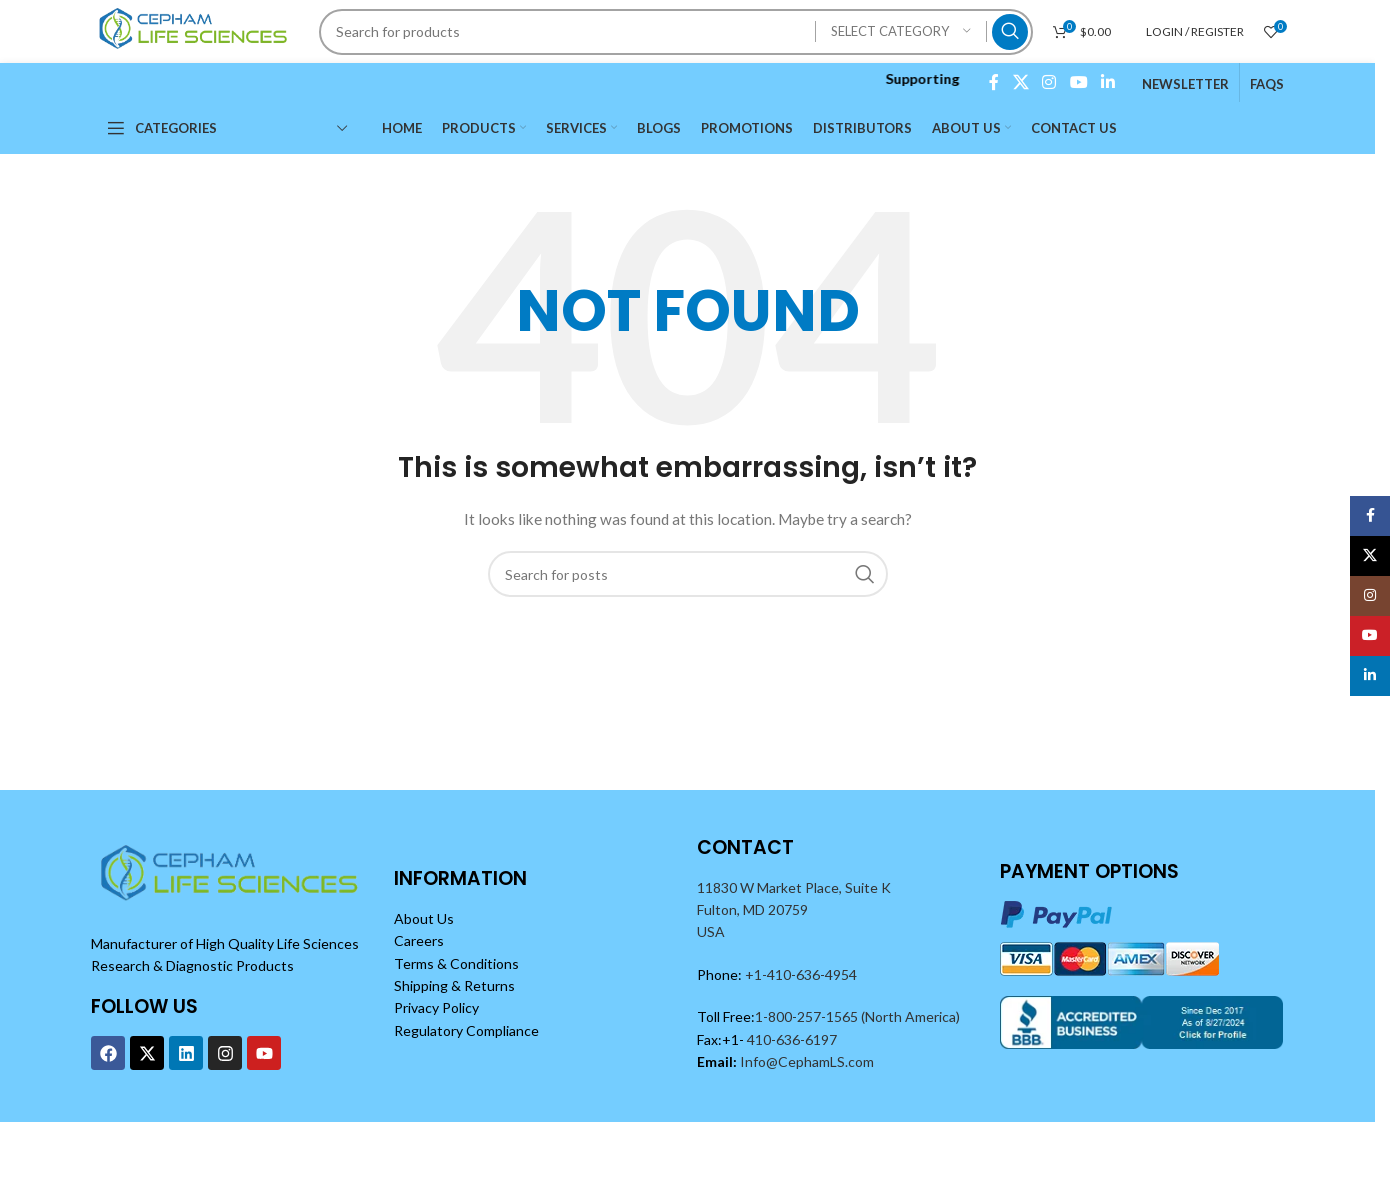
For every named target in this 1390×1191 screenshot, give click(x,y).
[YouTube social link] (1078, 82)
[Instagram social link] (1049, 82)
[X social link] (1020, 82)
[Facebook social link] (994, 82)
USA (711, 931)
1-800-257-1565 (808, 1016)
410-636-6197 (790, 1039)
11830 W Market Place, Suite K (794, 887)
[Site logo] (196, 29)
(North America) (910, 1016)
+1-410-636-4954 (801, 974)
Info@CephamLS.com (805, 1061)
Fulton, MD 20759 (752, 909)
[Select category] (901, 31)
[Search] (675, 32)
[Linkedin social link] (1107, 82)
